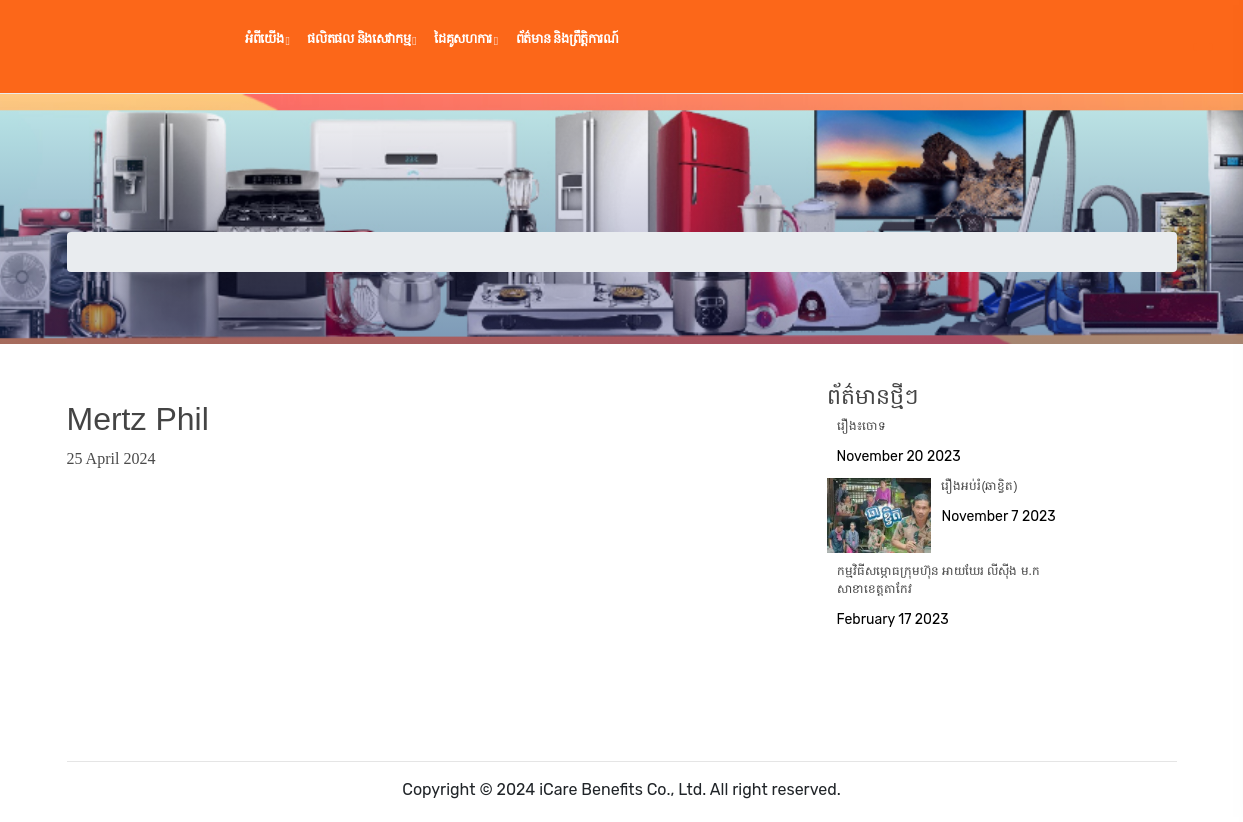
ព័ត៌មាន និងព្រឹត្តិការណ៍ (567, 38)
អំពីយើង (267, 39)
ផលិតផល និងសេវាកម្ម (361, 39)
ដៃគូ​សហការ (466, 39)
